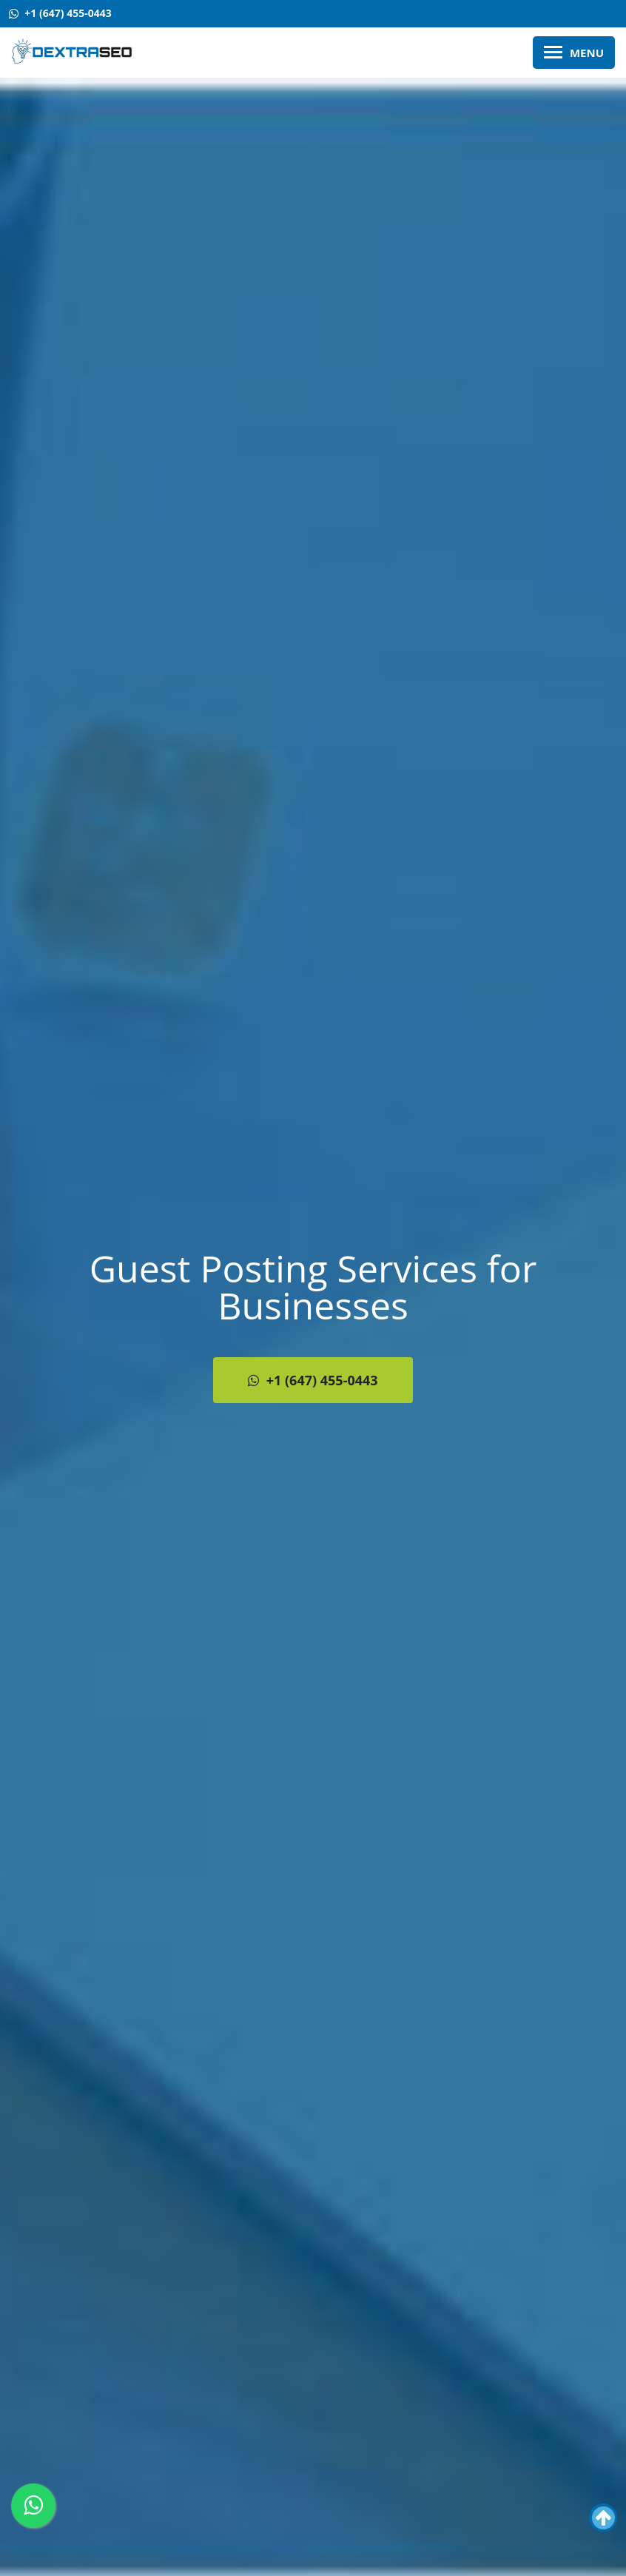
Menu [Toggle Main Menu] (574, 52)
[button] (603, 2517)
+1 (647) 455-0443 (312, 1380)
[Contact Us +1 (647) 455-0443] (60, 13)
